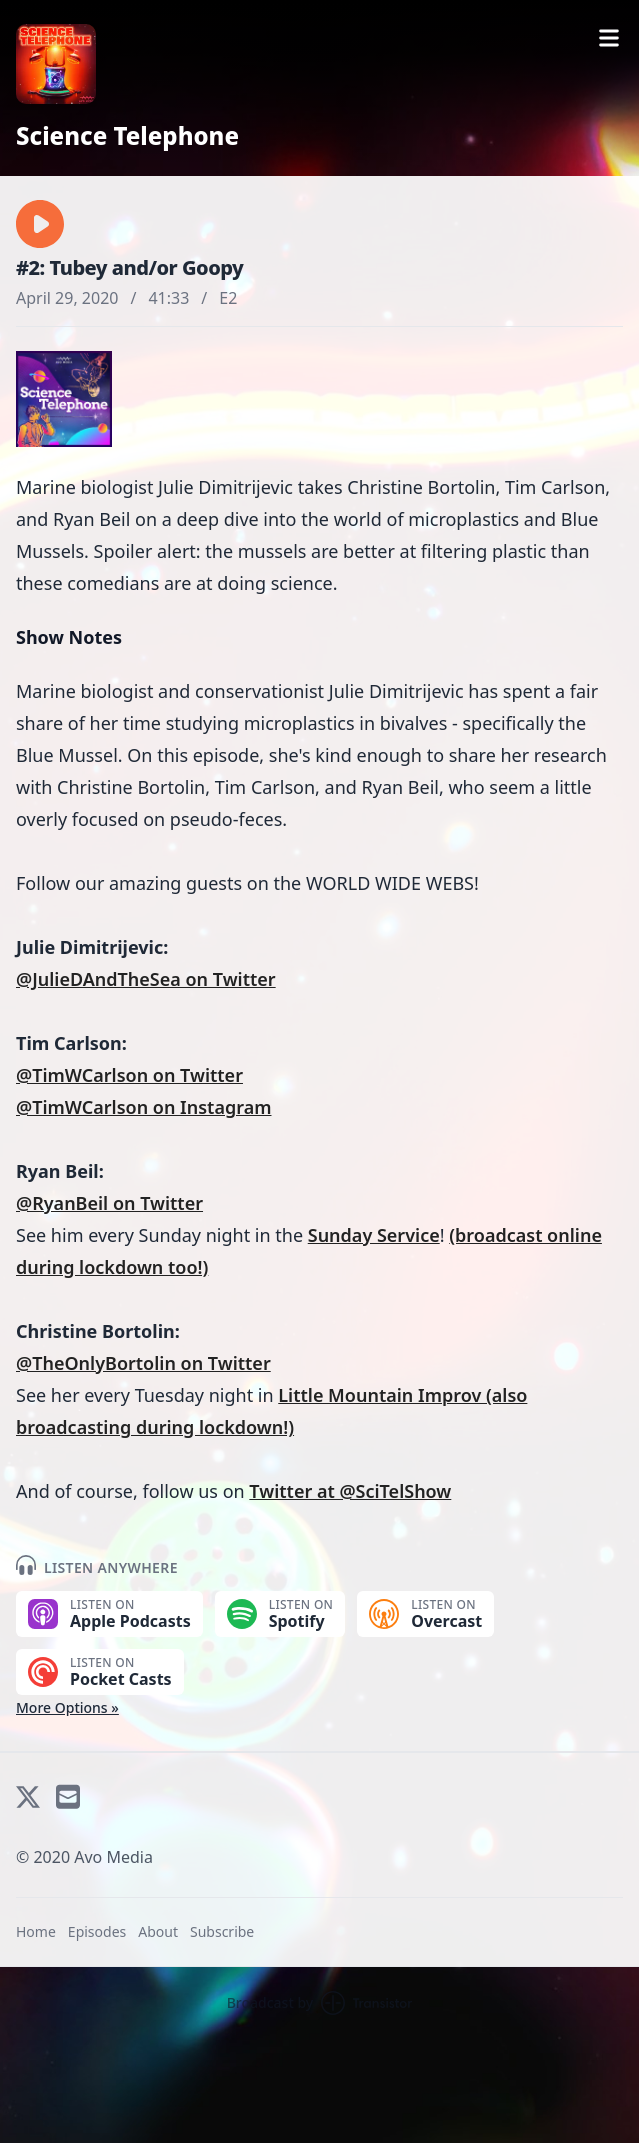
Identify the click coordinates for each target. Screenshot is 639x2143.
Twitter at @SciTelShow (350, 1491)
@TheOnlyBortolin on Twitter (143, 1363)
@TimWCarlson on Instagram (143, 1107)
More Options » (67, 1707)
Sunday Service (374, 1235)
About (158, 1931)
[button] (40, 224)
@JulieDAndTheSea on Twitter (146, 979)
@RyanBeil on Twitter (109, 1203)
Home (36, 1931)
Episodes (97, 1931)
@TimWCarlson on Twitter (129, 1075)
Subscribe (222, 1931)
